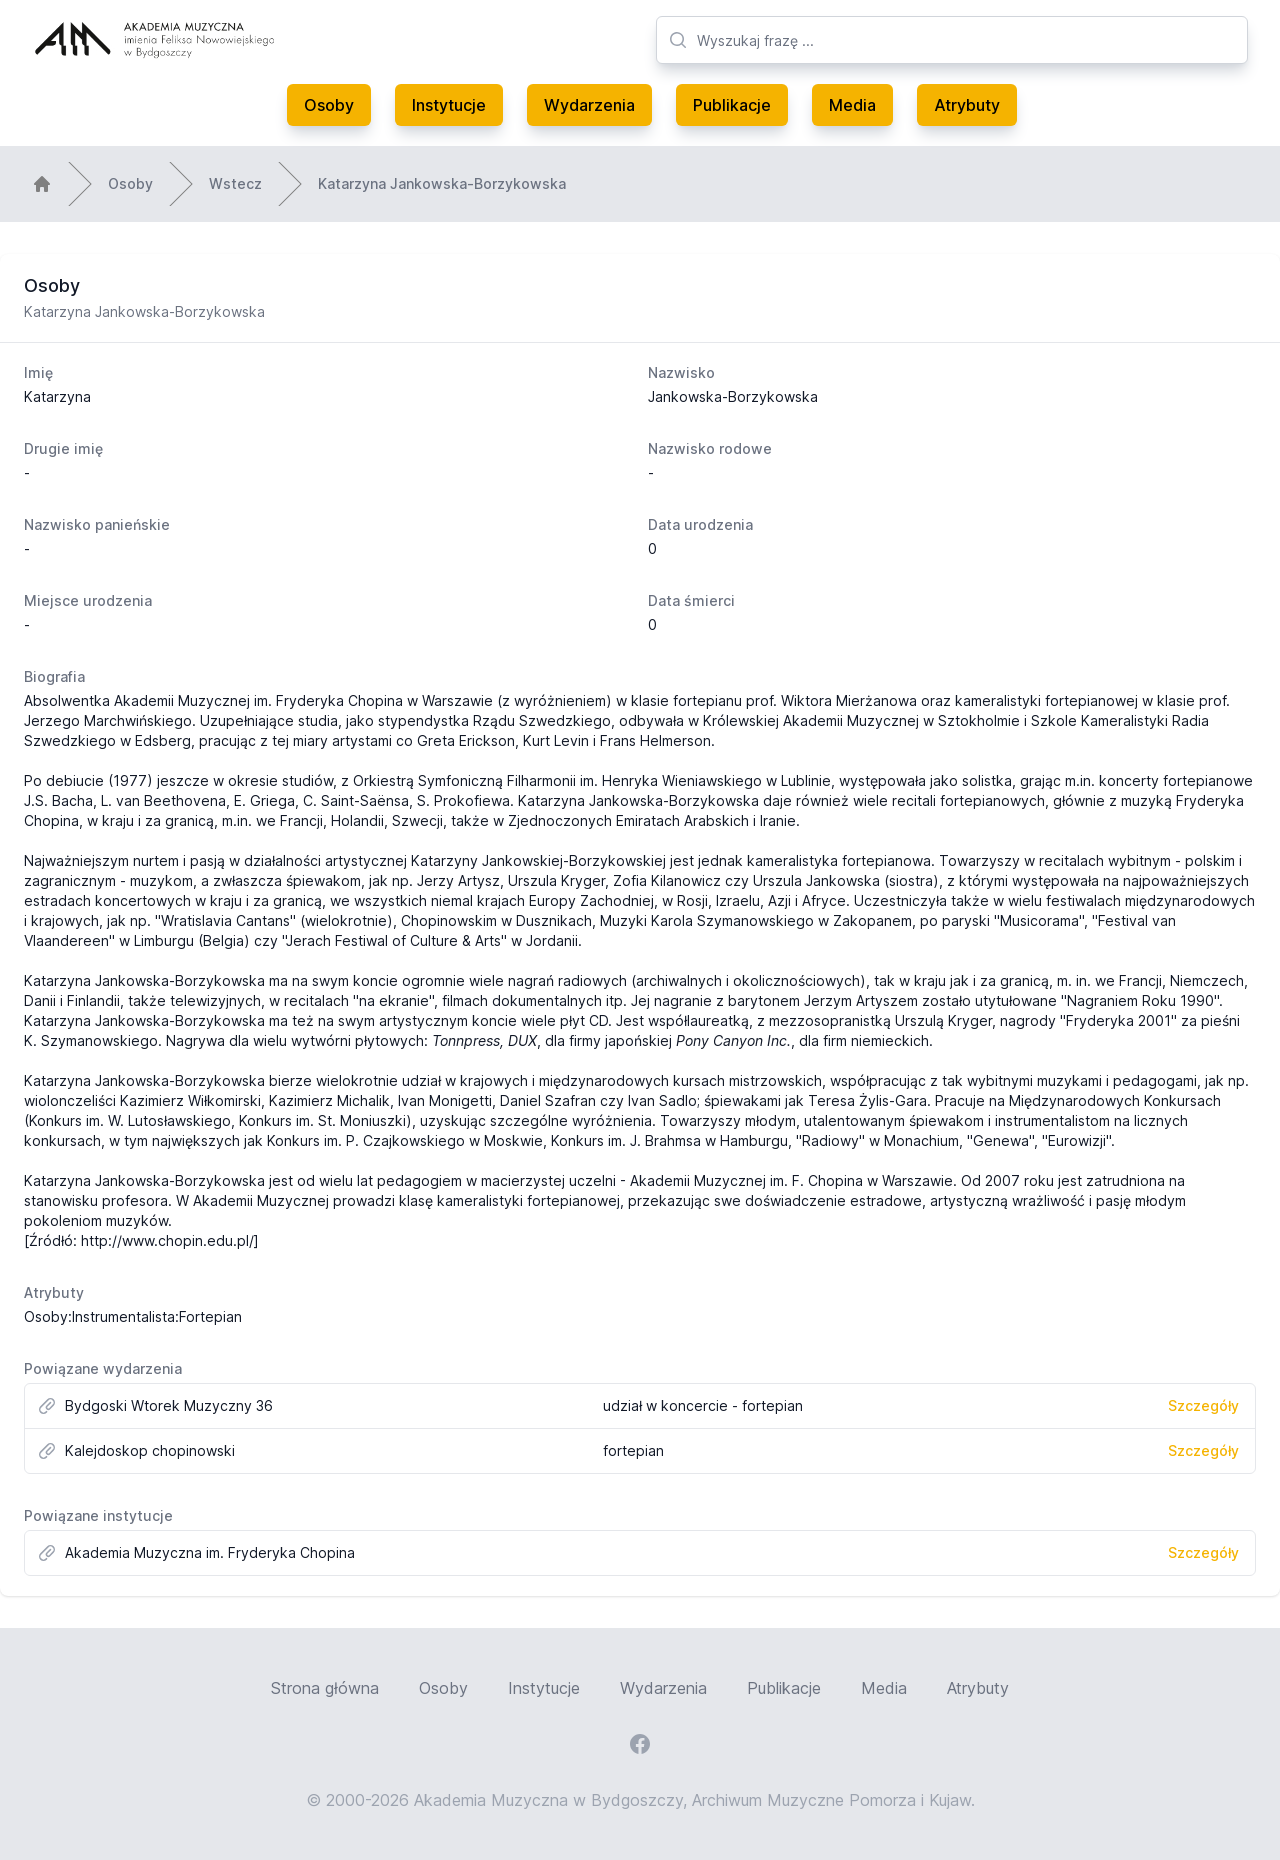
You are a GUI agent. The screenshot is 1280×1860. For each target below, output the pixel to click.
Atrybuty (967, 105)
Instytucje (449, 105)
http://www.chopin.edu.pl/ (167, 1240)
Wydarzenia (589, 105)
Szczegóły (1203, 1405)
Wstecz (235, 183)
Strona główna (325, 1688)
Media (852, 105)
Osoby (329, 105)
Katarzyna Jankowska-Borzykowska (442, 183)
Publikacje (732, 105)
